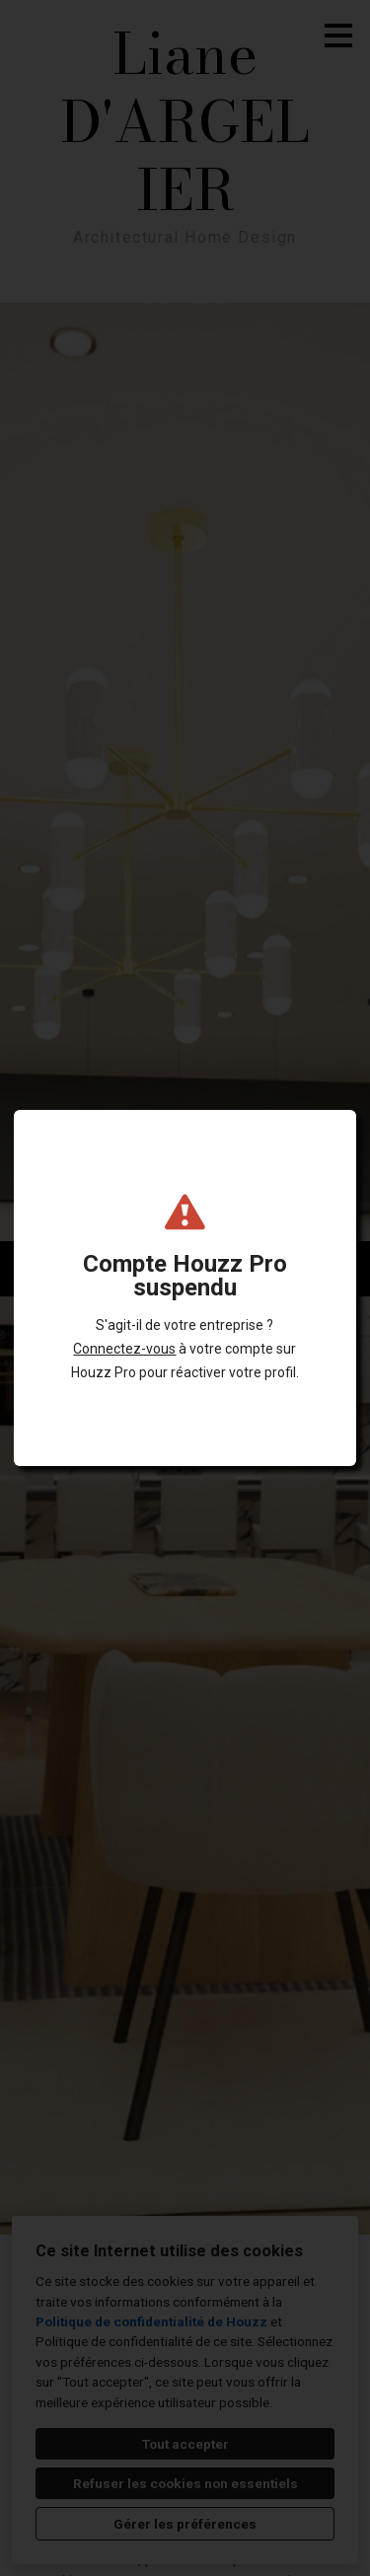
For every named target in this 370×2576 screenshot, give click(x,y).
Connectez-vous (124, 1349)
